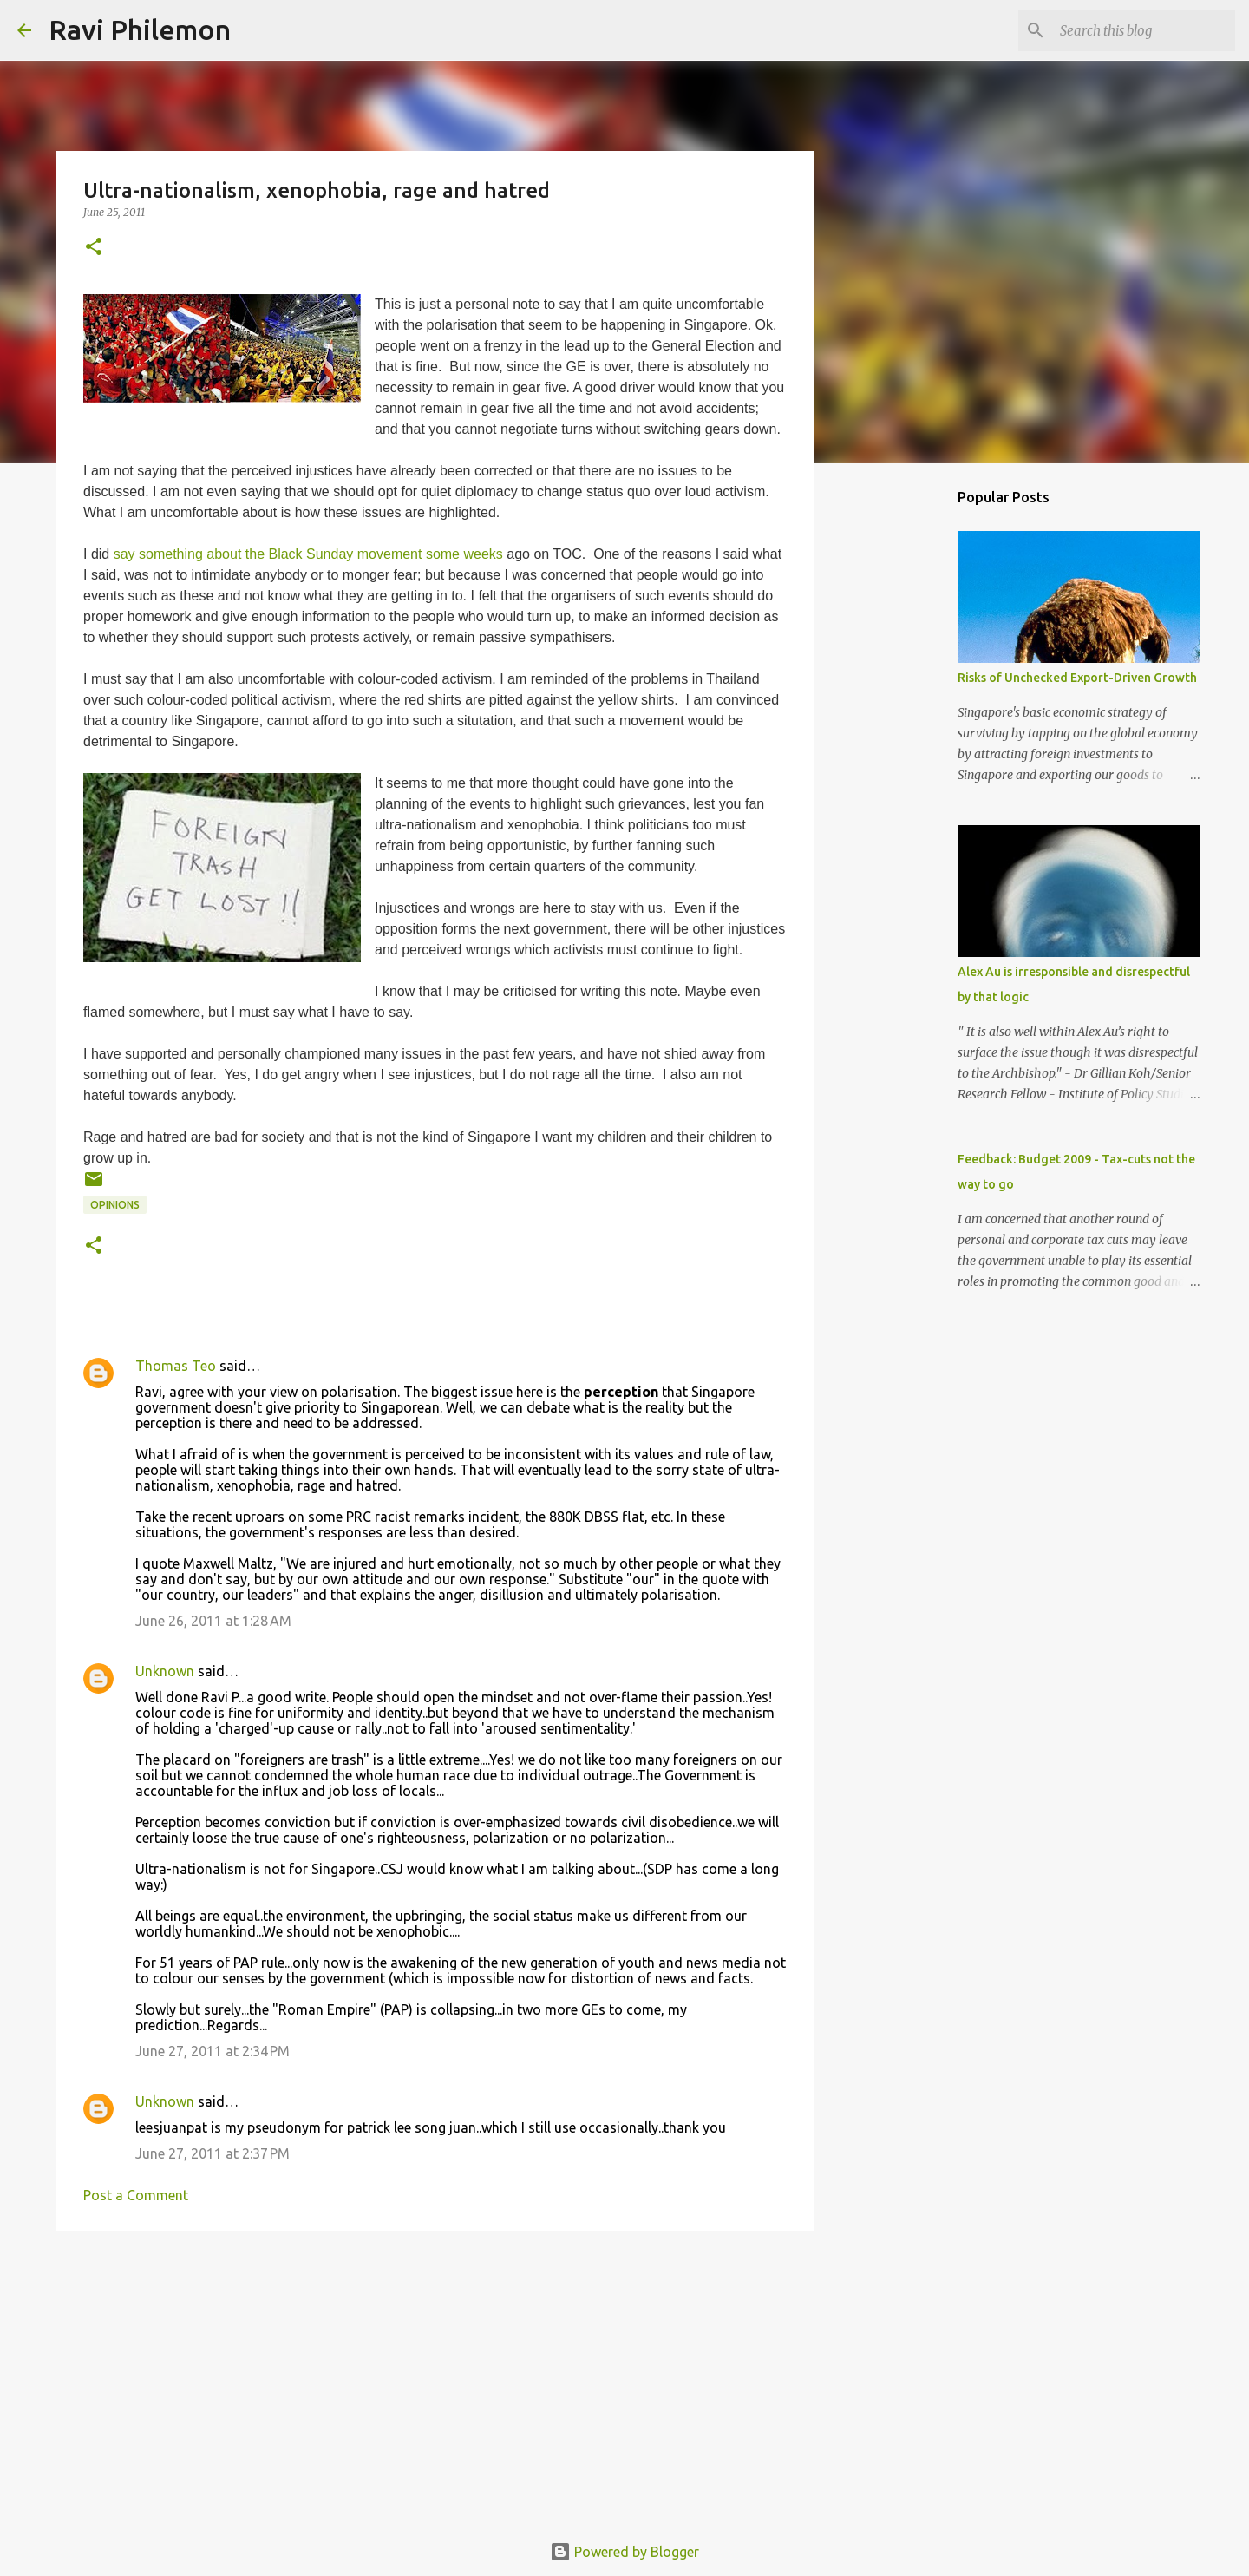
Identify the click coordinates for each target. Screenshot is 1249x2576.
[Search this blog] (1144, 30)
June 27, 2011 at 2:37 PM (212, 2153)
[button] (93, 247)
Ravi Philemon (140, 29)
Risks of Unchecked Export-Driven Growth (1077, 678)
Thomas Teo (175, 1365)
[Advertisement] (435, 2378)
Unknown (164, 1671)
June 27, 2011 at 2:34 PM (212, 2051)
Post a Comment (135, 2195)
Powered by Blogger (624, 2552)
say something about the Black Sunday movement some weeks (308, 554)
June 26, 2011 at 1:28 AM (213, 1621)
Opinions (115, 1204)
